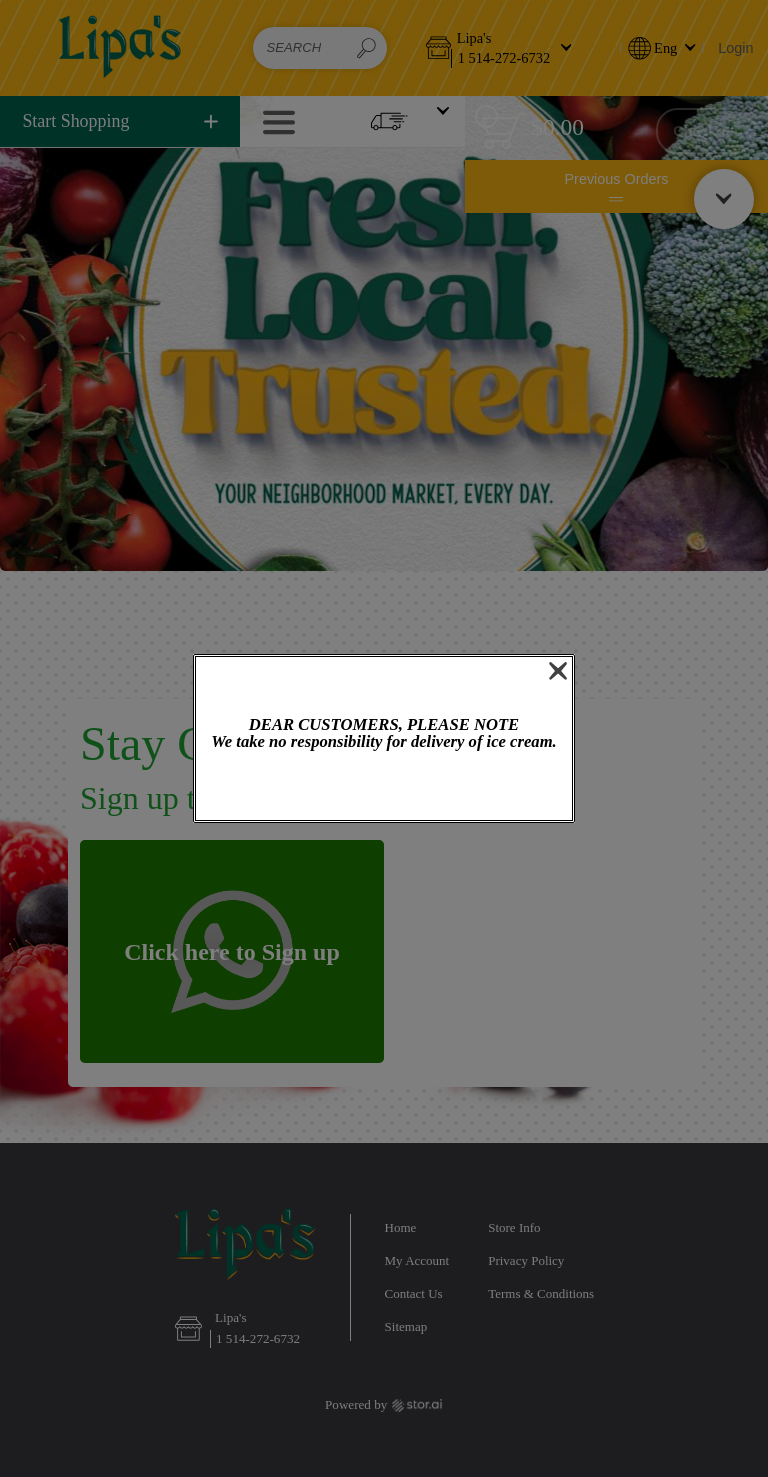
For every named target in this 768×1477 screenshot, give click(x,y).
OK (384, 787)
